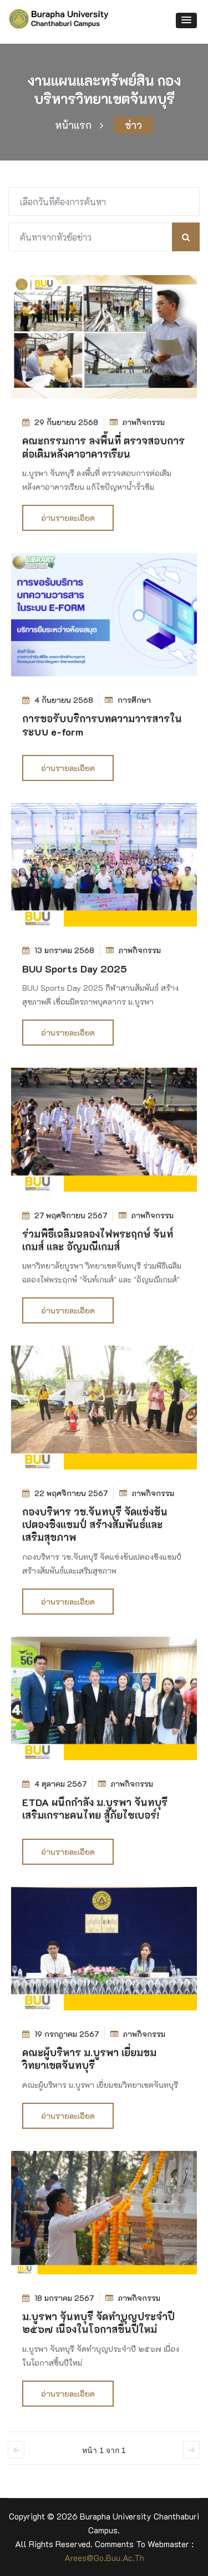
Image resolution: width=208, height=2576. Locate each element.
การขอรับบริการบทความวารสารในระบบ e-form (102, 725)
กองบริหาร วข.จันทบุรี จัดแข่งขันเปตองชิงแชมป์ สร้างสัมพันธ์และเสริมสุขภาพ (95, 1524)
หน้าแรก (79, 125)
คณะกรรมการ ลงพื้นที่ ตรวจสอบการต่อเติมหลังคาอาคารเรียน (103, 447)
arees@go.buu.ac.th (104, 2557)
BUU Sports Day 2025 (74, 968)
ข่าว (133, 125)
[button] (186, 20)
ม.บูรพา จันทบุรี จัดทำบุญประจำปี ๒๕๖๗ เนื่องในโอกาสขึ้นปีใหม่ (98, 2323)
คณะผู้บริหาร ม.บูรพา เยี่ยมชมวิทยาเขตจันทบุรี (89, 2059)
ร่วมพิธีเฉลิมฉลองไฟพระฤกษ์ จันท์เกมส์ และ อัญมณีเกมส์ (97, 1240)
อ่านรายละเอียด (68, 518)
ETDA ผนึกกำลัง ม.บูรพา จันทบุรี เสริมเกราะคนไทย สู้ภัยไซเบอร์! (95, 1809)
